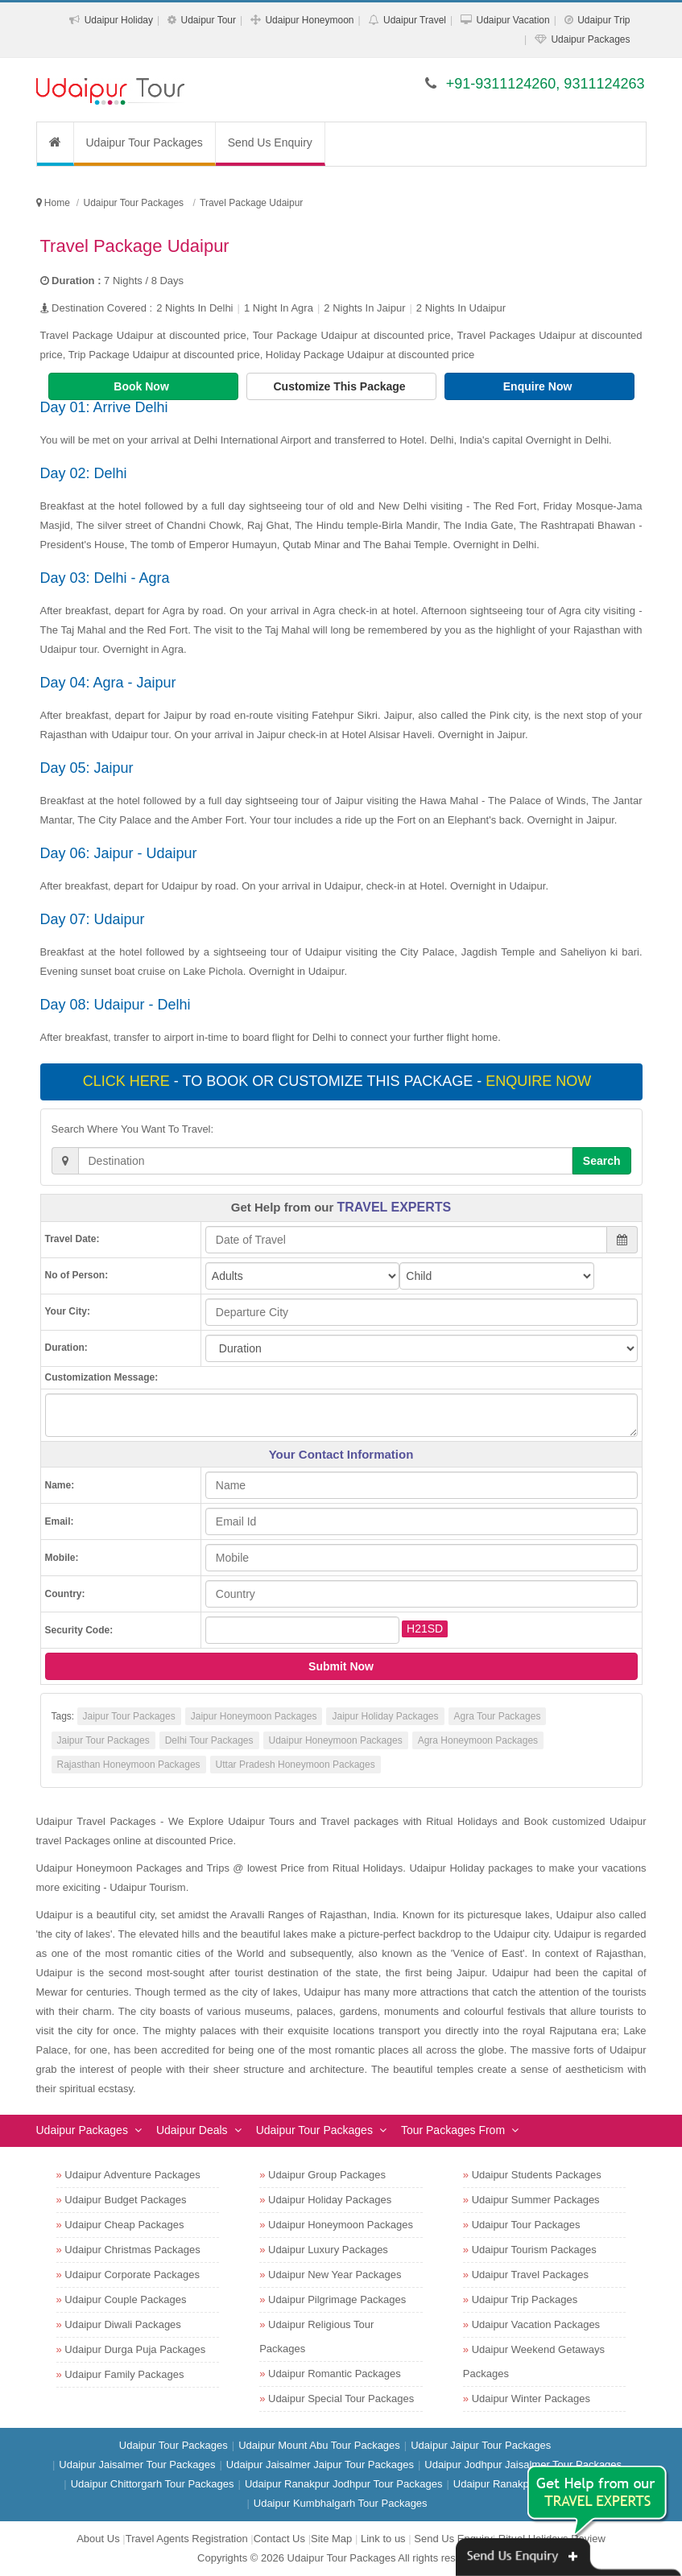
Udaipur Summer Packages (536, 2200)
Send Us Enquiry (270, 142)
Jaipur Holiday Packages (385, 1716)
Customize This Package (340, 386)
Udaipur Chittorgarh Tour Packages (152, 2484)
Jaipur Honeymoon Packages (254, 1716)
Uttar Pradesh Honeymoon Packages (295, 1764)
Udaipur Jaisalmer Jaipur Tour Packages (320, 2464)
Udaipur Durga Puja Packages (134, 2349)
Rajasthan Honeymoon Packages (128, 1764)
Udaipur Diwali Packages (122, 2324)
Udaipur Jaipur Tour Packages (481, 2445)
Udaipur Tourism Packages (534, 2250)
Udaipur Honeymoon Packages (336, 1740)
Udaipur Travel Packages (530, 2274)
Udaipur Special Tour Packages (341, 2398)
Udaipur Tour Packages (144, 142)
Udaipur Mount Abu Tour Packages (319, 2445)
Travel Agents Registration (187, 2539)
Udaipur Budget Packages (125, 2200)
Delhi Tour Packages (209, 1740)
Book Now (143, 386)
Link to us (383, 2539)
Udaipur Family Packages (124, 2374)
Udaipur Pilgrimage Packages (337, 2299)
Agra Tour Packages (497, 1716)
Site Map (331, 2539)
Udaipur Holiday (119, 20)
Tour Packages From (453, 2130)
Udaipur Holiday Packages (329, 2200)
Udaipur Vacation (512, 20)
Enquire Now (539, 386)
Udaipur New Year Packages (335, 2274)
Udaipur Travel (414, 20)
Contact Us (279, 2539)
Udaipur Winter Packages (531, 2398)
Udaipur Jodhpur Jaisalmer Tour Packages (523, 2464)
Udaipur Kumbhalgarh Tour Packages (341, 2503)
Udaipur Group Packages (327, 2175)
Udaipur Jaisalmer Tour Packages (137, 2464)
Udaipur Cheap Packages (124, 2225)
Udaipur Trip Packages (525, 2299)
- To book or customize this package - (339, 1081)
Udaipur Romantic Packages (334, 2374)
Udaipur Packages (590, 39)
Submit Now (341, 1666)
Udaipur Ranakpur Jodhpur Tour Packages (343, 2484)
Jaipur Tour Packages (129, 1716)
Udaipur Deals (192, 2130)
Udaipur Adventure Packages (132, 2175)
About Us (97, 2539)
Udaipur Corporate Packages (132, 2274)
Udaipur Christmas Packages (132, 2250)
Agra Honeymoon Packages (478, 1740)
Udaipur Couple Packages (125, 2299)
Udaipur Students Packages (536, 2175)
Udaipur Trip (603, 20)
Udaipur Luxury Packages (328, 2250)
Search (602, 1160)
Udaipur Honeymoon (309, 20)
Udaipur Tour (207, 20)
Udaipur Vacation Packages (536, 2324)
